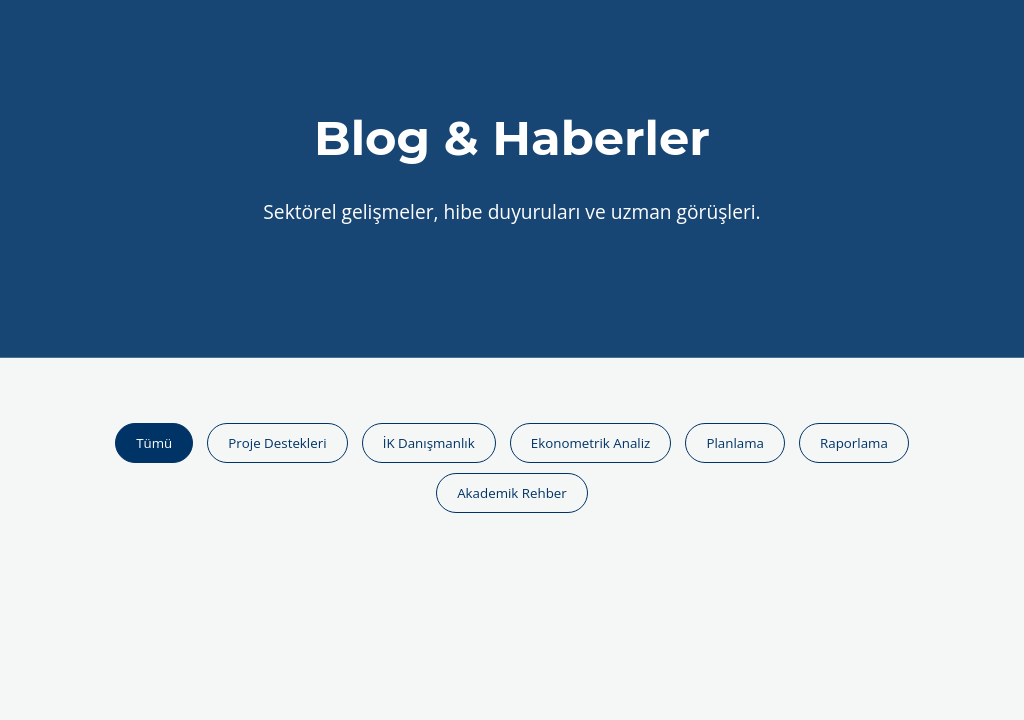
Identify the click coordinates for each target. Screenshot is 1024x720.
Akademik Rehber (512, 493)
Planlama (734, 443)
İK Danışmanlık (429, 443)
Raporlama (854, 443)
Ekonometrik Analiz (590, 443)
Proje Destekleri (277, 443)
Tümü (154, 443)
